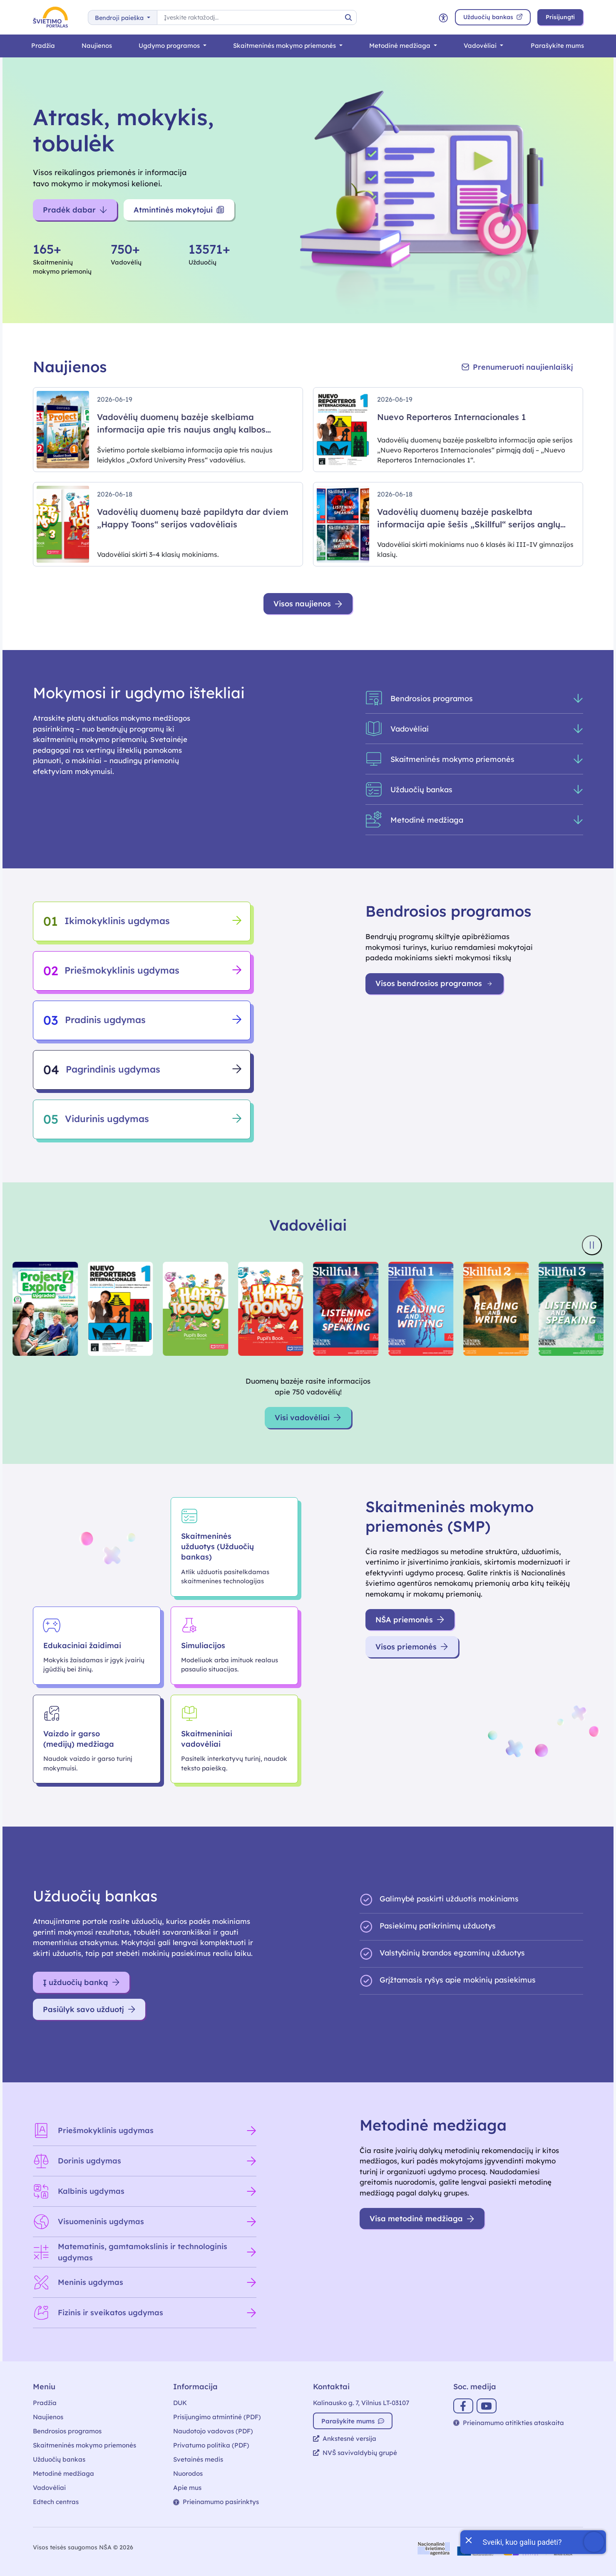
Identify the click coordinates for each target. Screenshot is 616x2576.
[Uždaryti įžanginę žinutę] (468, 2539)
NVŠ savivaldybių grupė (355, 2453)
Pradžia (43, 45)
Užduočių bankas (59, 2459)
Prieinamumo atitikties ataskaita (508, 2423)
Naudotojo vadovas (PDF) (213, 2431)
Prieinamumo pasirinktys (216, 2502)
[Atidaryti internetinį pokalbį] (533, 2542)
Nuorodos (188, 2473)
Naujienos (97, 45)
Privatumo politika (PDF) (211, 2445)
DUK (180, 2403)
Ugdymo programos (170, 45)
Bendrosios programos (67, 2431)
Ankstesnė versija (344, 2439)
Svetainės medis (198, 2459)
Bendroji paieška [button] (120, 18)
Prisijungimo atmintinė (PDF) (217, 2417)
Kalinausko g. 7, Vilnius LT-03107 (361, 2403)
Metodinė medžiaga (400, 45)
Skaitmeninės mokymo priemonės (285, 45)
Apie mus (187, 2488)
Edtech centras (56, 2502)
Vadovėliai (481, 45)
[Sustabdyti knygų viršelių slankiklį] (592, 1245)
